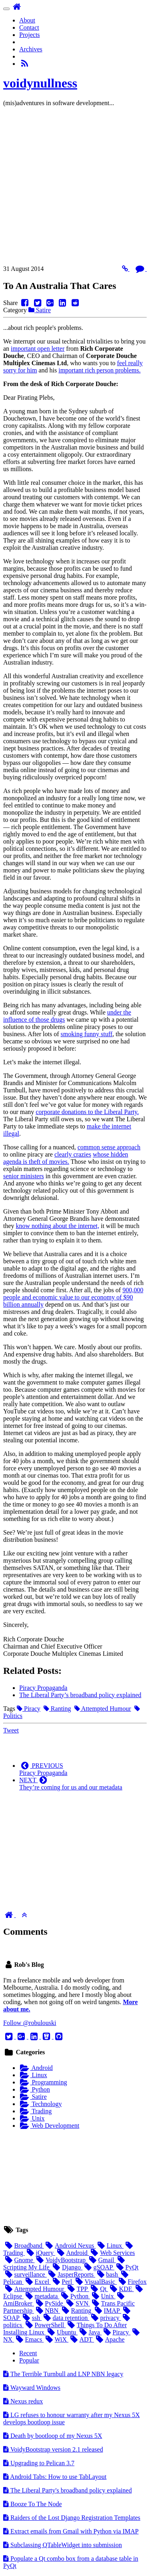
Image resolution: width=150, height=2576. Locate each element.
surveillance (25, 2274)
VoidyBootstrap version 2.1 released (53, 2449)
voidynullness (40, 83)
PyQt (126, 2267)
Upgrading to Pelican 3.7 (38, 2463)
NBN (47, 2310)
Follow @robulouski (29, 2022)
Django (67, 2267)
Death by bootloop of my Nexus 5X (52, 2435)
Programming (43, 2082)
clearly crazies (72, 1154)
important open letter (37, 348)
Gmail (101, 2260)
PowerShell (45, 2325)
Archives (30, 49)
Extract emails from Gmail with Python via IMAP (70, 2531)
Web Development (49, 2125)
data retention (65, 2317)
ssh (31, 2317)
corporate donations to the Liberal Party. (87, 1111)
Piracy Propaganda (43, 1687)
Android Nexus (70, 2245)
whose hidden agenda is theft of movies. (65, 1158)
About (27, 20)
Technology (40, 2103)
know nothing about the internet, (57, 1225)
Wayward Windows (31, 2387)
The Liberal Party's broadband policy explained (67, 2490)
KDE (121, 2288)
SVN (77, 2303)
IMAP (107, 2310)
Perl (62, 2281)
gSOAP (98, 2267)
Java (90, 2332)
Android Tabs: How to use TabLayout (54, 2476)
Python (34, 2089)
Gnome (19, 2260)
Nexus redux (23, 2401)
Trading (35, 2111)
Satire (39, 310)
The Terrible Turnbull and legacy (63, 2374)
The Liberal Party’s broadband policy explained (80, 1695)
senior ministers (23, 1176)
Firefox (132, 2281)
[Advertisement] (75, 188)
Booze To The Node (32, 2504)
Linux (33, 2075)
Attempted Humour (102, 1708)
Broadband (23, 2245)
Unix (31, 2118)
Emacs (29, 2339)
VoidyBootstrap (61, 2260)
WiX (56, 2339)
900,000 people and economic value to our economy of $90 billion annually (73, 1297)
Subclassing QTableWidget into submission (62, 2544)
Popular (29, 2360)
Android (36, 2067)
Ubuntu (62, 2332)
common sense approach (109, 1147)
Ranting (57, 1708)
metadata (41, 2296)
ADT (81, 2339)
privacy (105, 2317)
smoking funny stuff (86, 1034)
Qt (98, 2288)
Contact (29, 27)
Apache (109, 2339)
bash (107, 2274)
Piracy (28, 1708)
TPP (77, 2288)
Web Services (112, 2252)
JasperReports (71, 2274)
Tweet (11, 1730)
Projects (29, 34)
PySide (49, 2303)
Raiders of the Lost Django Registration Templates (71, 2517)
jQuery (40, 2252)
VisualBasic (95, 2281)
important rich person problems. (99, 370)
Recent (28, 2353)
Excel (37, 2281)
